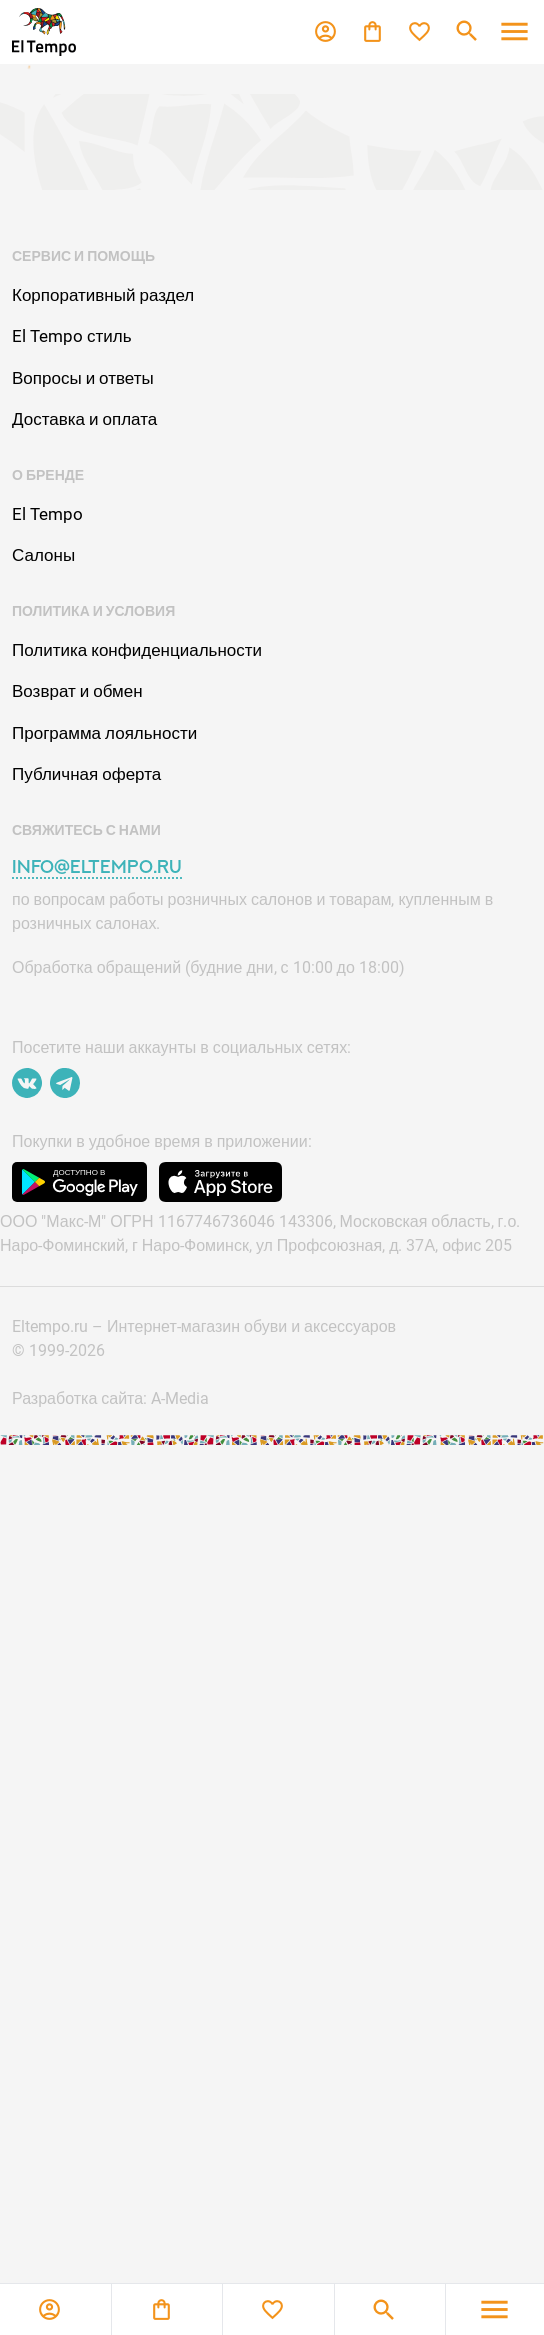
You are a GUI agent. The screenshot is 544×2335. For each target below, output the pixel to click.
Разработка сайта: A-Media (110, 1398)
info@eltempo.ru (97, 866)
